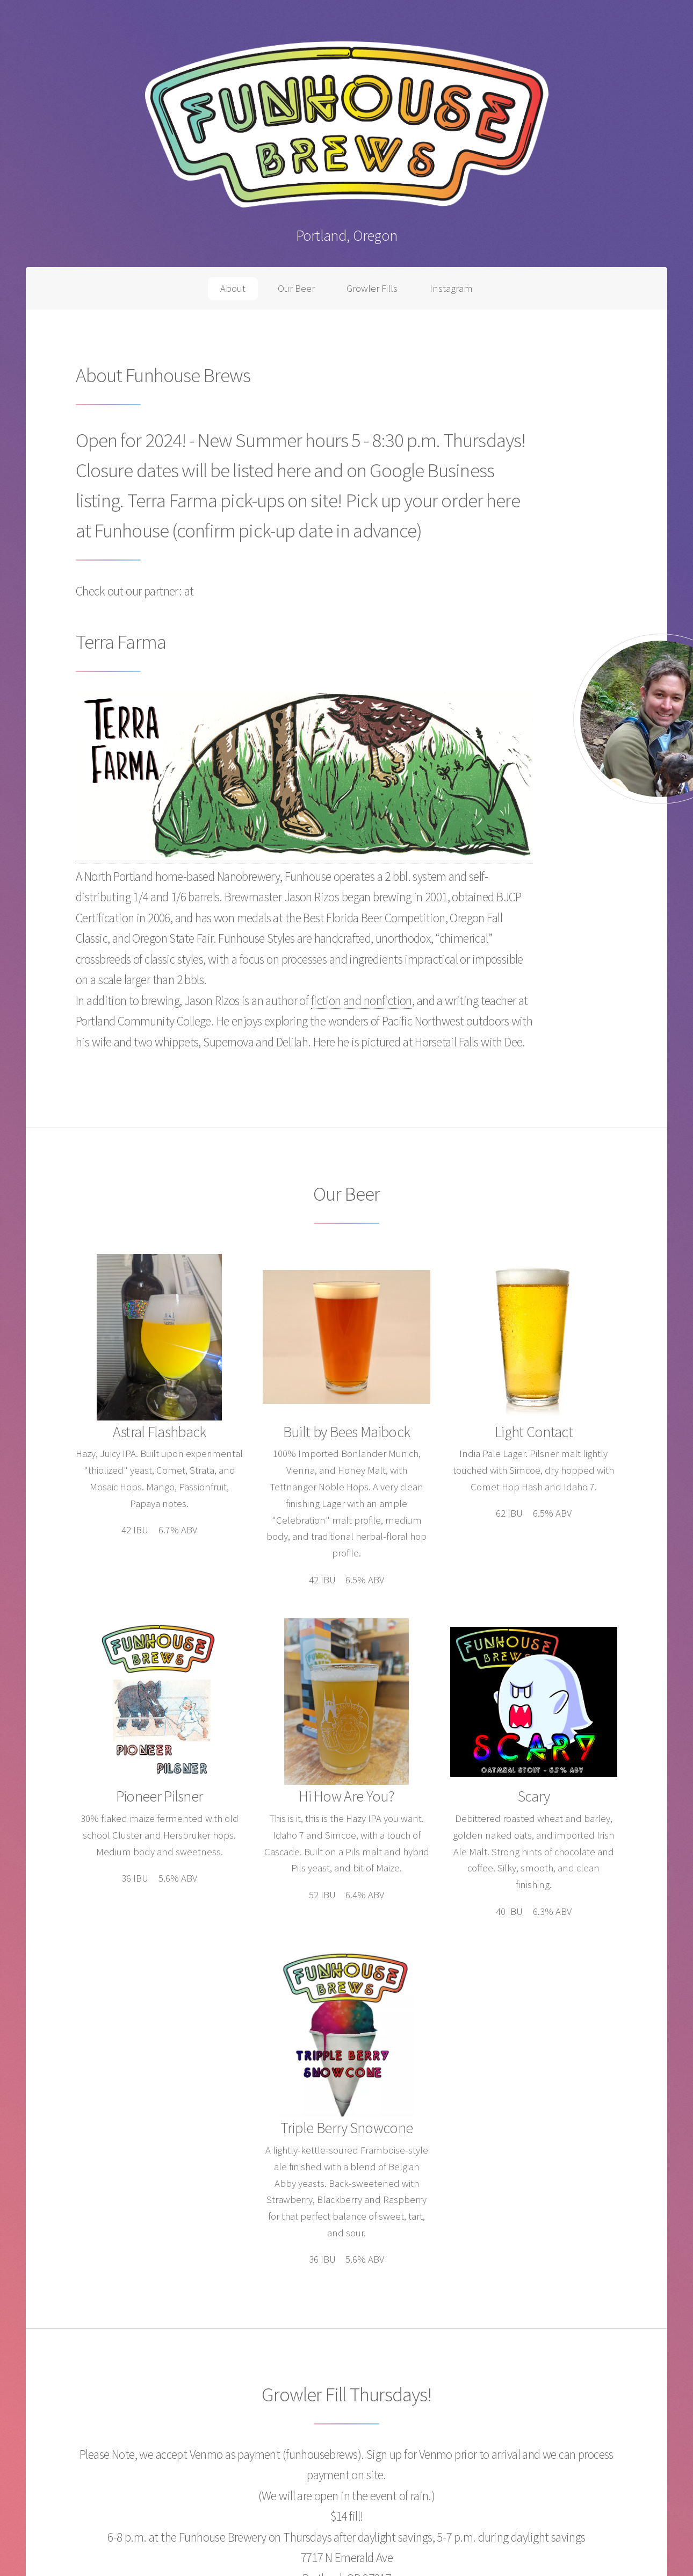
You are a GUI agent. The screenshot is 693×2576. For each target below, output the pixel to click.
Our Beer (296, 288)
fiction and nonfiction (361, 1000)
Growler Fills (372, 288)
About (233, 288)
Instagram (451, 288)
